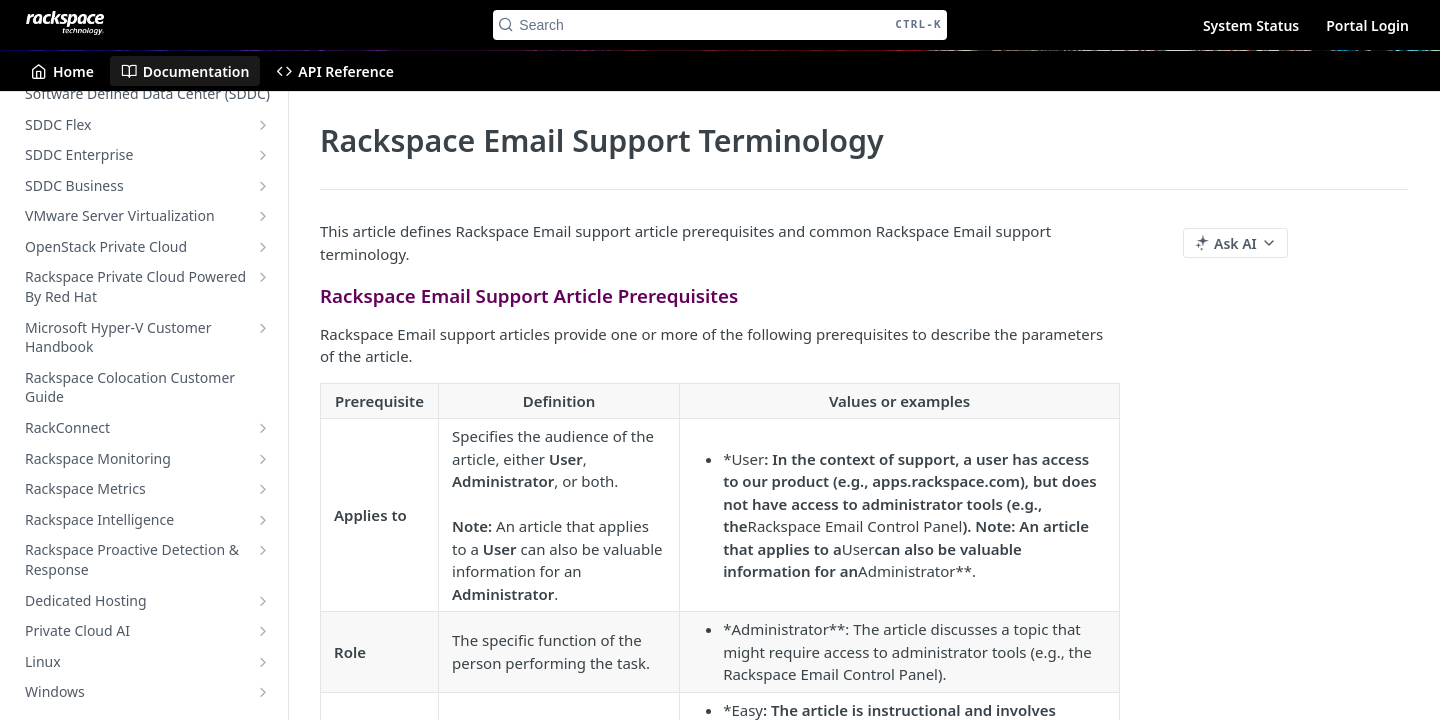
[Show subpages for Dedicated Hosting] (263, 601)
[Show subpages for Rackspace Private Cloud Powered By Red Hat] (263, 277)
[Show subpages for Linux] (263, 662)
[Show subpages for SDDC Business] (263, 186)
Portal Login (1367, 25)
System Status (1251, 25)
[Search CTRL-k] (719, 25)
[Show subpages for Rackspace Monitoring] (263, 459)
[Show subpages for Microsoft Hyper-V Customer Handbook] (263, 328)
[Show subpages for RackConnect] (263, 428)
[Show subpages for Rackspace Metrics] (263, 489)
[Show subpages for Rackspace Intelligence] (263, 520)
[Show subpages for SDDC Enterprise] (263, 155)
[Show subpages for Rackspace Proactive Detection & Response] (263, 550)
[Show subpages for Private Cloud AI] (263, 631)
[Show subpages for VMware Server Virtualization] (263, 216)
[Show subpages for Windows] (263, 692)
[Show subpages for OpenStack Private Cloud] (263, 247)
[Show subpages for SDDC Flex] (263, 125)
